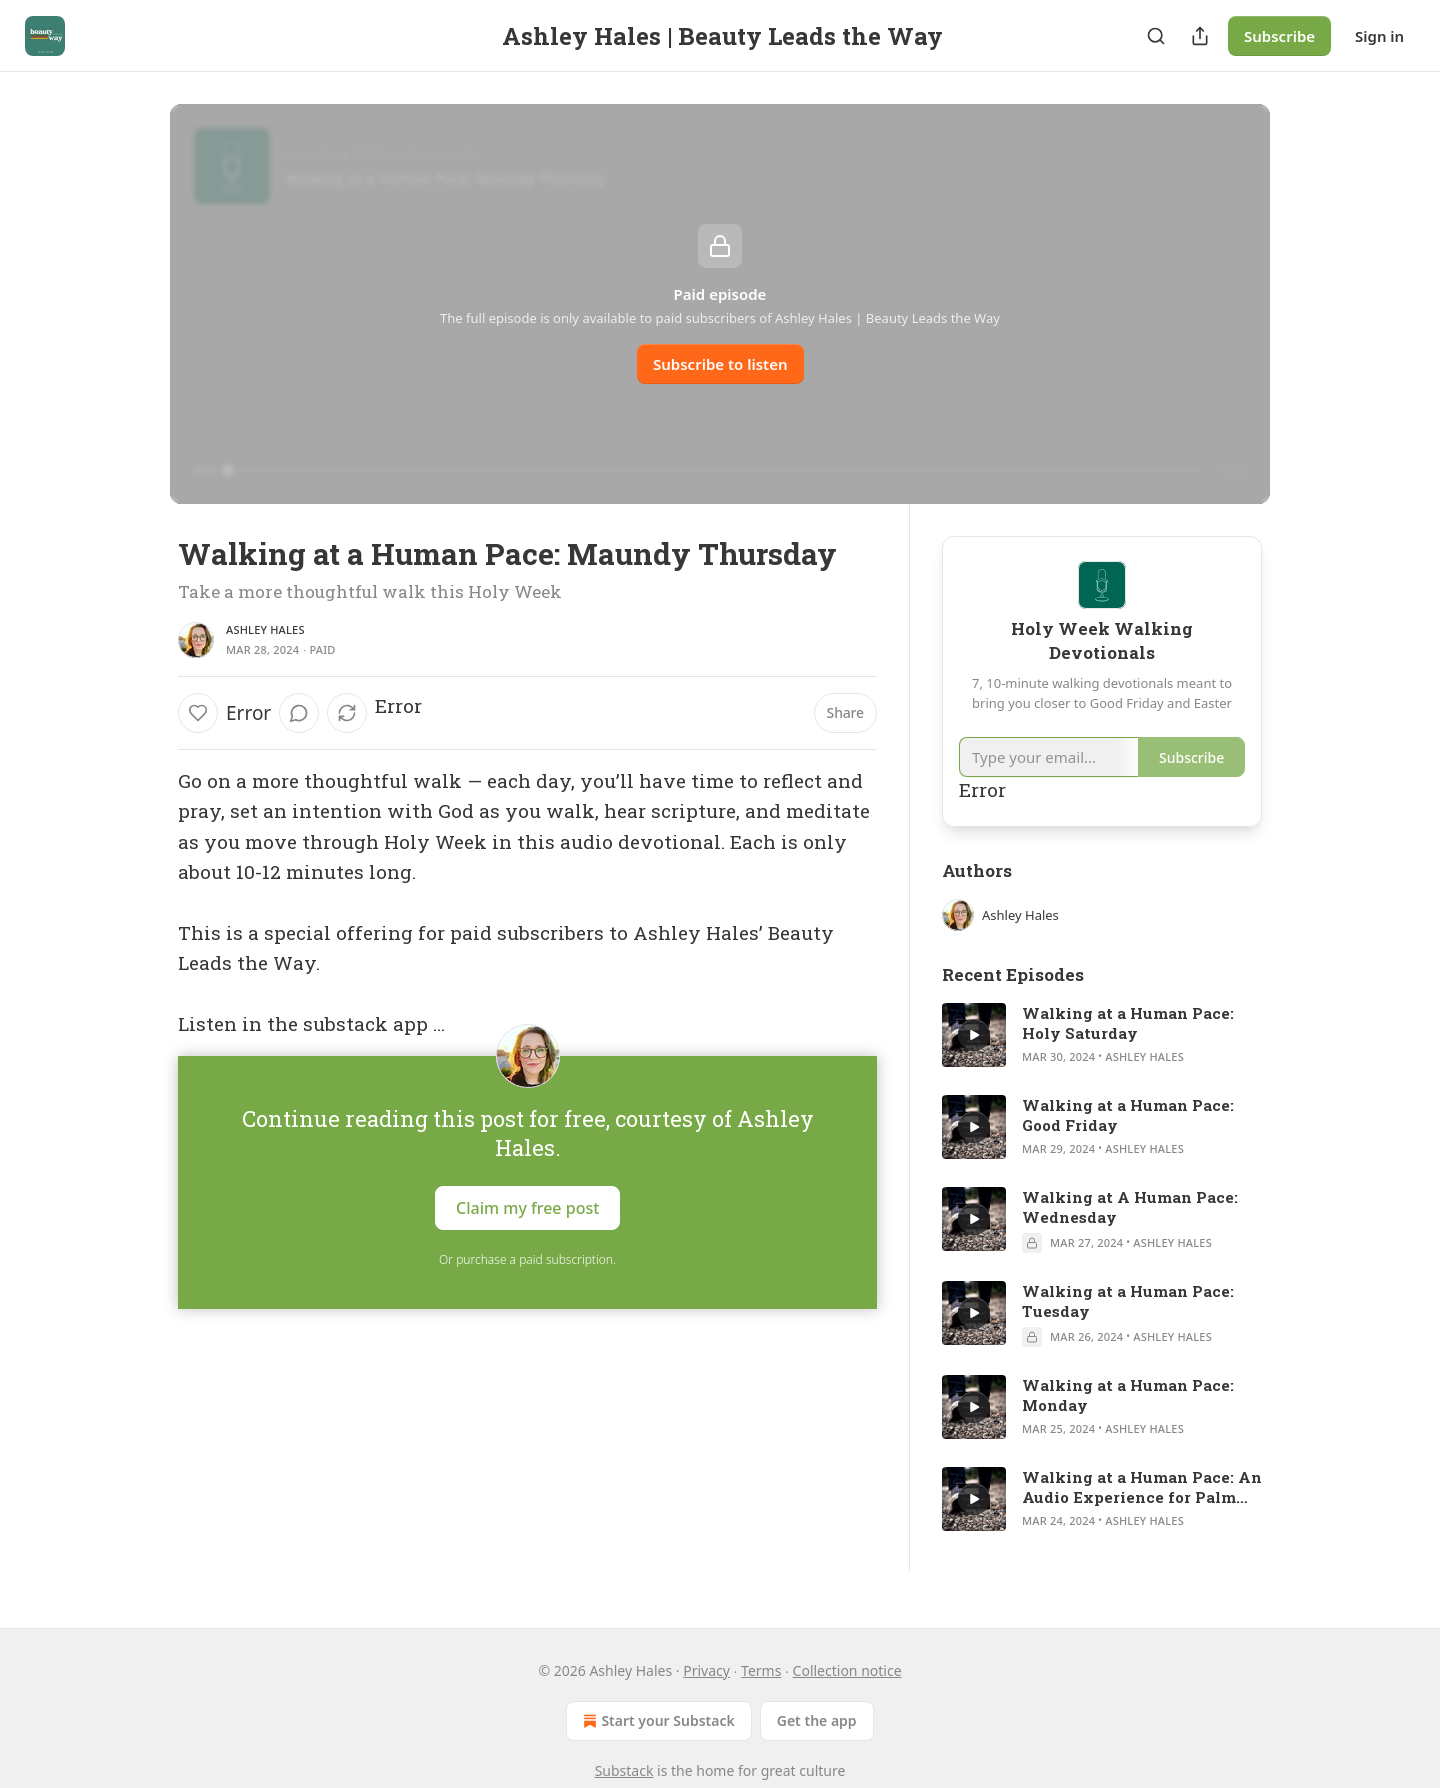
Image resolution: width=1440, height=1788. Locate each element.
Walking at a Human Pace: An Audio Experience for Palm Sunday (1142, 1487)
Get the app (817, 1720)
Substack (624, 1770)
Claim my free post (527, 1207)
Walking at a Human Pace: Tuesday (1128, 1301)
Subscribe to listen (720, 364)
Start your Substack (656, 1721)
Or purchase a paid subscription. (527, 1259)
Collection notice (847, 1670)
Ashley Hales (265, 629)
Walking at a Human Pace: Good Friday (1128, 1115)
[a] (974, 1035)
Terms (761, 1670)
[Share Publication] (1200, 36)
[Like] (198, 713)
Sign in (1379, 36)
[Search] (1156, 36)
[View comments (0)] (299, 713)
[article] (1102, 1035)
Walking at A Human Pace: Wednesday (1130, 1207)
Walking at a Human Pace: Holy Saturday (1128, 1023)
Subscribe (1279, 36)
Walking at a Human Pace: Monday (1128, 1395)
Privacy (706, 1670)
